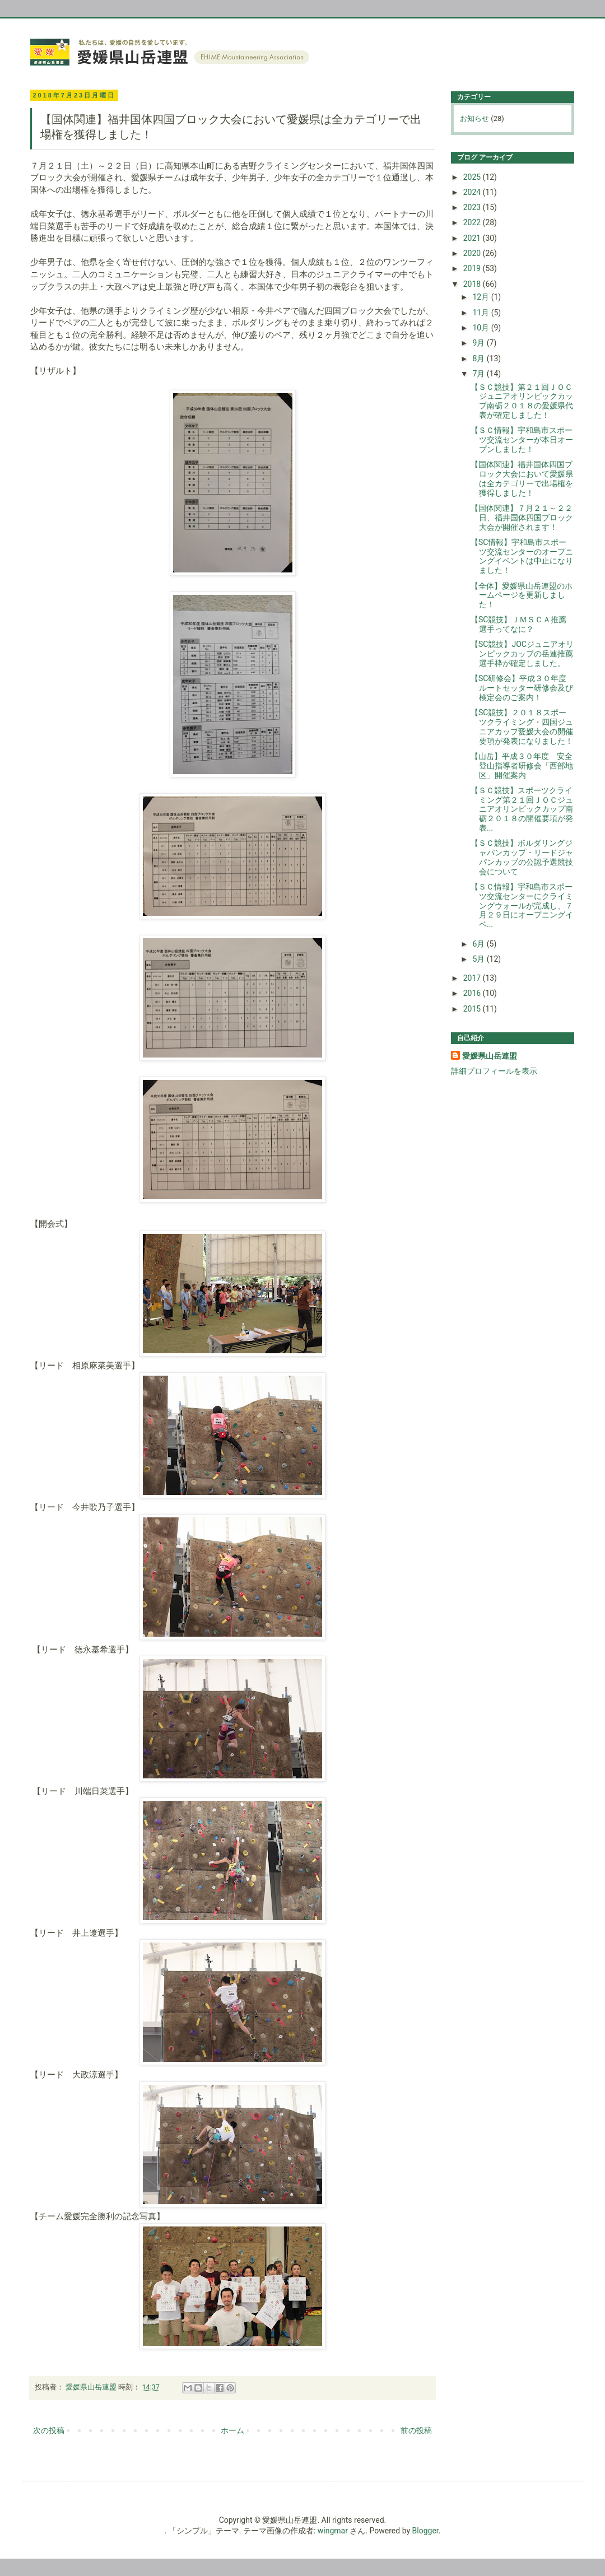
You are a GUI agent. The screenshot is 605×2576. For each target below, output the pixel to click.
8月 (479, 358)
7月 (479, 373)
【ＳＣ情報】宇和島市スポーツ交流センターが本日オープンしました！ (522, 440)
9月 (479, 342)
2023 (473, 207)
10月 (481, 327)
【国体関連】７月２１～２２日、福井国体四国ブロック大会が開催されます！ (522, 518)
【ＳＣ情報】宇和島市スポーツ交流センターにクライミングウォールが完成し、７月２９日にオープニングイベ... (522, 905)
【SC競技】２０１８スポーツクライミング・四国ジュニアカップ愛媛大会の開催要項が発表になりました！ (522, 726)
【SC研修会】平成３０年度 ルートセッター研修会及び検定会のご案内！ (522, 688)
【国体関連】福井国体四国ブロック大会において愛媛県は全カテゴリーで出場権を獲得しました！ (522, 478)
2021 (473, 238)
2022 (473, 222)
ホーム (232, 2430)
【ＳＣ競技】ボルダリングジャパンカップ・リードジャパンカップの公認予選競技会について (522, 857)
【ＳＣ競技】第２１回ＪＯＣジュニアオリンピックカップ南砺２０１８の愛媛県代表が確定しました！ (522, 401)
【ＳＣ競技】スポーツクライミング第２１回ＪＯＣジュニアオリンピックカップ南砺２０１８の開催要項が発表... (522, 809)
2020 (473, 253)
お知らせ (474, 118)
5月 (479, 958)
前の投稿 (416, 2430)
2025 (473, 177)
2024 (473, 192)
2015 (473, 1008)
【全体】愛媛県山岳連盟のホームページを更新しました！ (522, 595)
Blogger (425, 2530)
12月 (481, 296)
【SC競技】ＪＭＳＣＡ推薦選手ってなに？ (518, 624)
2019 (473, 268)
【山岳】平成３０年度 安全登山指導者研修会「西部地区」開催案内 (522, 766)
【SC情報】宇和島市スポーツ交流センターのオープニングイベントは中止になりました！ (522, 556)
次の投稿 (48, 2430)
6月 (479, 943)
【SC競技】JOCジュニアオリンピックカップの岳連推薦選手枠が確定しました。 (522, 654)
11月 (481, 312)
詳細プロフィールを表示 (494, 1070)
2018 (473, 284)
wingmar (333, 2530)
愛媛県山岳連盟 (489, 1055)
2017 (473, 977)
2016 (473, 993)
